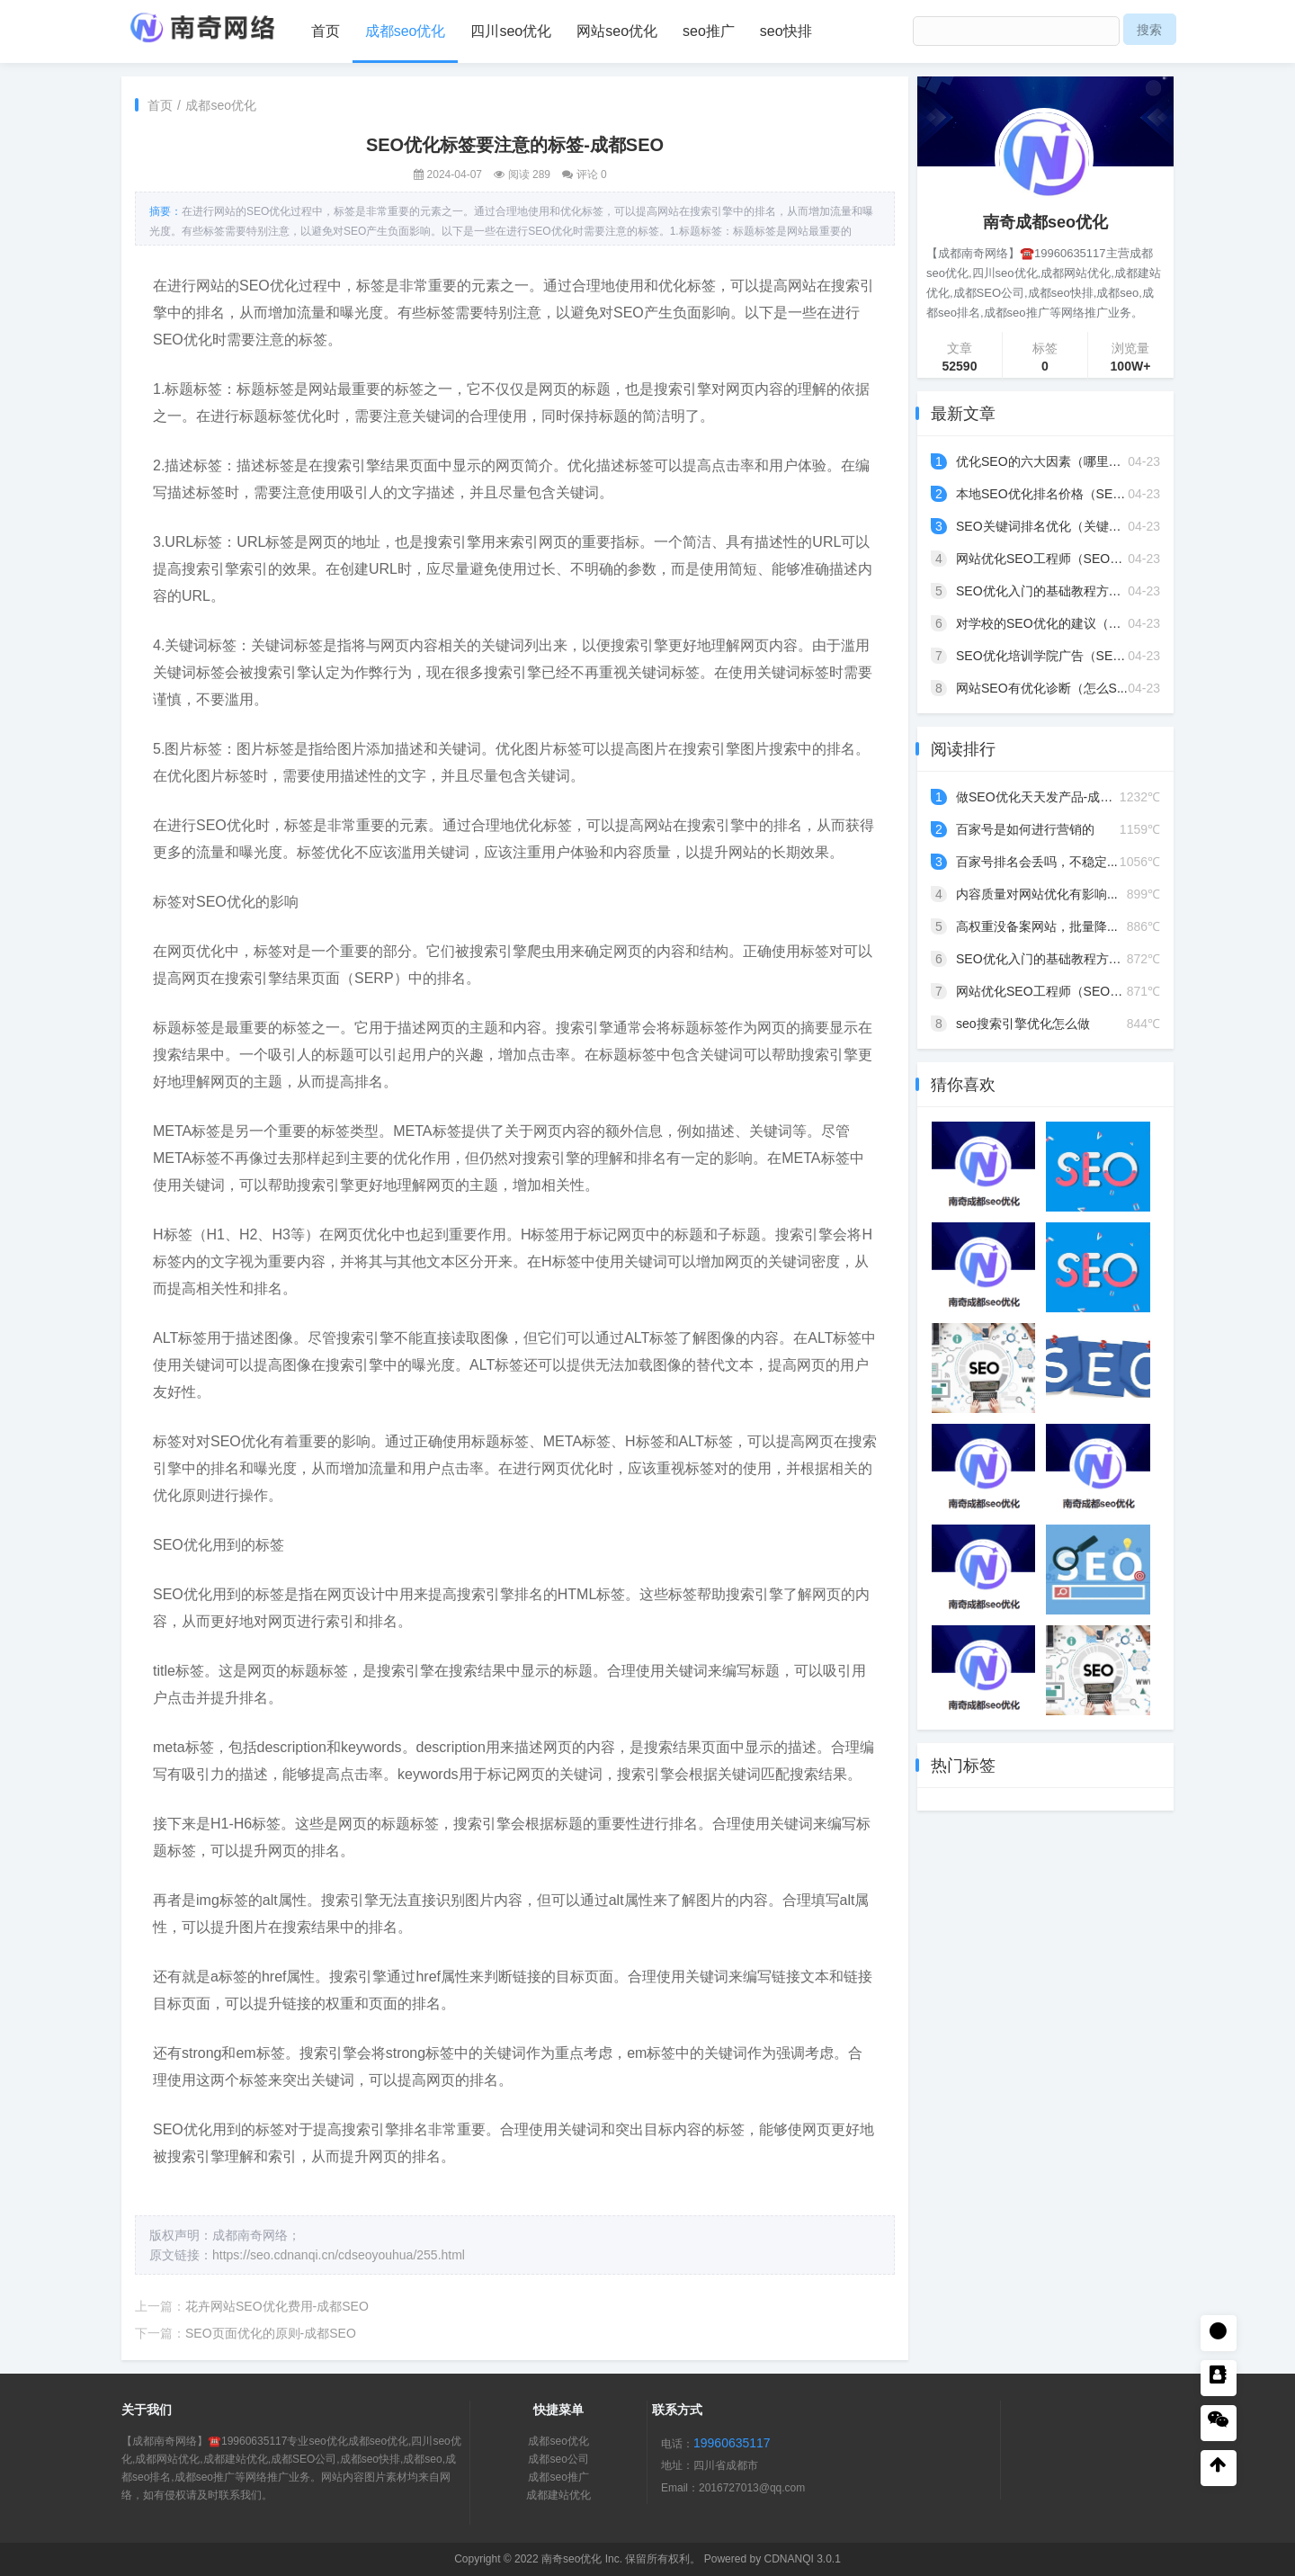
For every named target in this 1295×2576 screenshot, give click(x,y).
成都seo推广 (558, 2477)
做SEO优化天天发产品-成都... (1039, 797)
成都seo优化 (405, 31)
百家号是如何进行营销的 (1025, 829)
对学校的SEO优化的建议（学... (1043, 623)
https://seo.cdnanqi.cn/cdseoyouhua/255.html (338, 2255)
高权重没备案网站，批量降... (1037, 926)
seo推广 (709, 31)
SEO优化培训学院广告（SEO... (1044, 655)
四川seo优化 (510, 31)
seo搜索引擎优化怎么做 (1023, 1023)
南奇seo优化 (571, 2559)
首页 (325, 31)
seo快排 (786, 31)
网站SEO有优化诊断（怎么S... (1042, 688)
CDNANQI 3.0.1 (802, 2559)
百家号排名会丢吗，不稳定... (1037, 861)
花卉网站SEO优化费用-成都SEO (277, 2306)
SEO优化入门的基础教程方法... (1043, 591)
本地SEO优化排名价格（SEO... (1044, 494)
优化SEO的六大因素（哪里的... (1043, 461)
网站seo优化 (616, 31)
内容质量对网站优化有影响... (1037, 894)
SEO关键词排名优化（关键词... (1043, 526)
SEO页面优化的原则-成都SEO (270, 2333)
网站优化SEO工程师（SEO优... (1044, 558)
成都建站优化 (558, 2495)
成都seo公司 (558, 2459)
